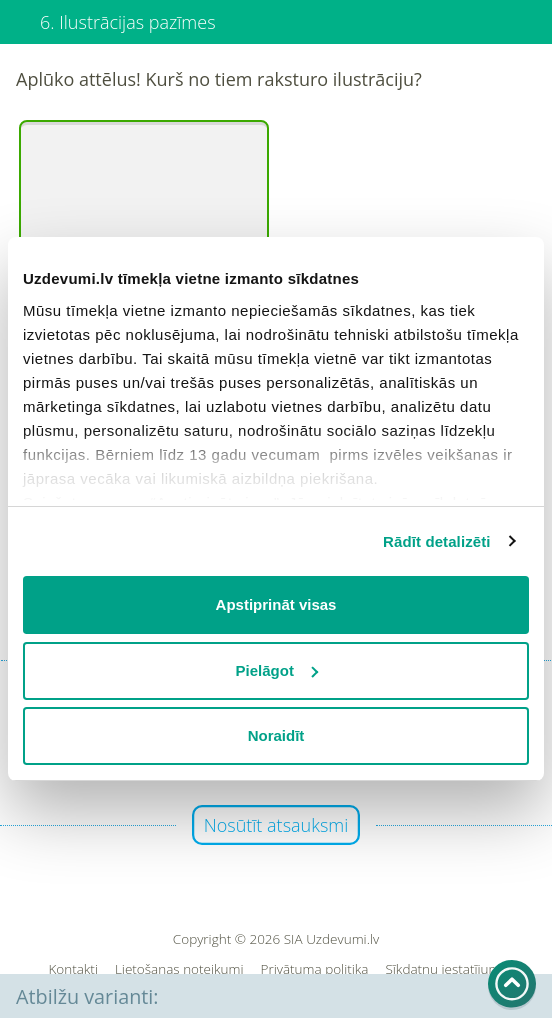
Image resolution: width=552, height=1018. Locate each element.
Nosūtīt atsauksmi (276, 825)
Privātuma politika (315, 969)
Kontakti (73, 969)
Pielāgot (277, 670)
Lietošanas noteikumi (179, 969)
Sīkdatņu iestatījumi (444, 969)
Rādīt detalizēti (436, 541)
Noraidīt (276, 735)
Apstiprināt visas (276, 604)
